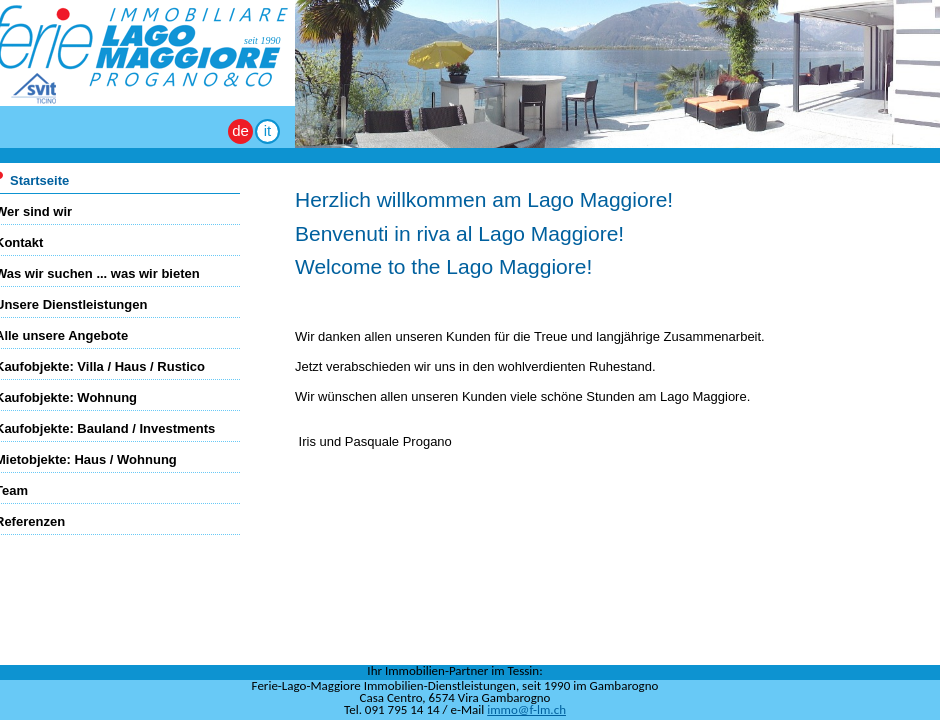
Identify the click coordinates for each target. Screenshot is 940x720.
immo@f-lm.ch (526, 709)
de (240, 130)
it (268, 130)
